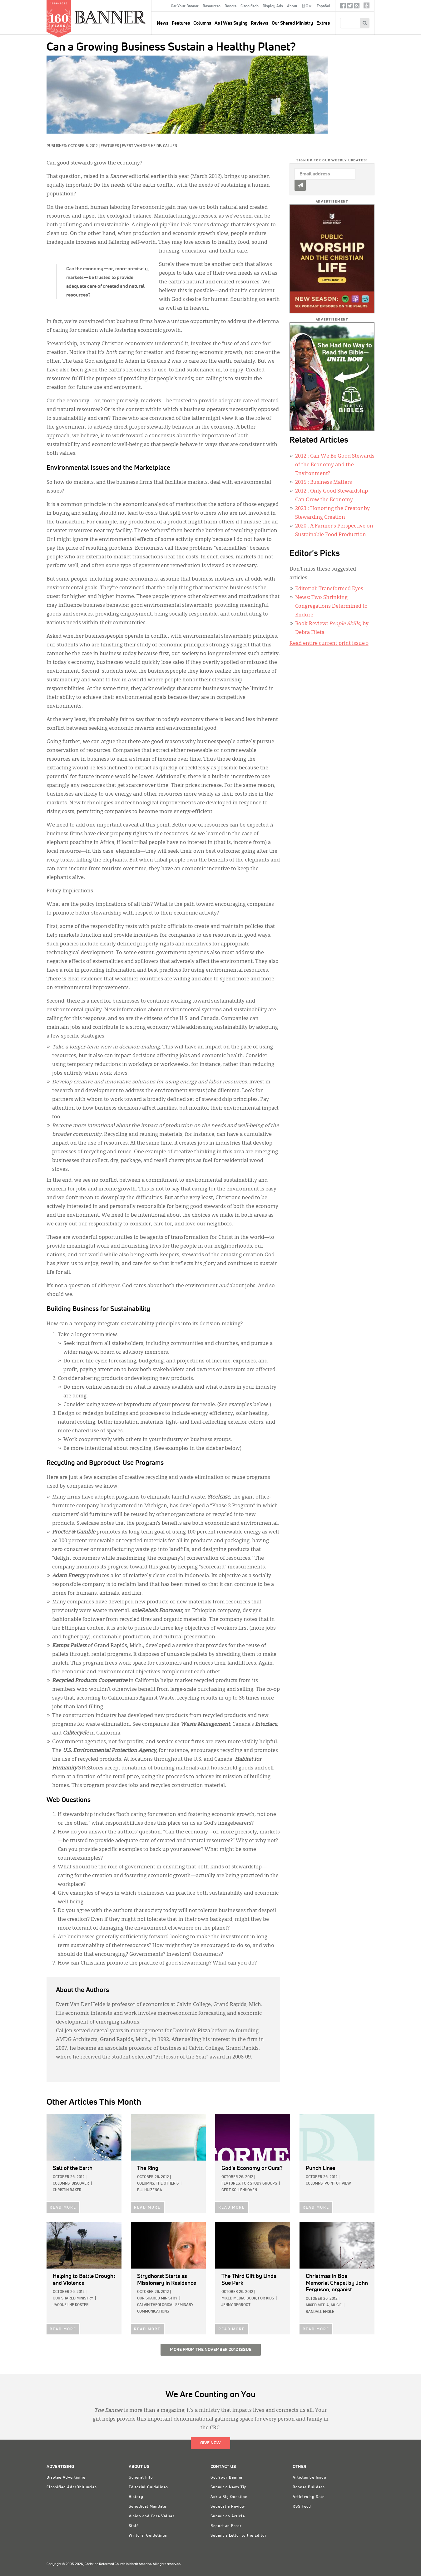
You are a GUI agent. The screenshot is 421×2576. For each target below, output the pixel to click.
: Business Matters (323, 482)
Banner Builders (309, 2487)
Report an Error (226, 2526)
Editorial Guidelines (148, 2487)
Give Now (210, 2443)
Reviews (259, 23)
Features (181, 23)
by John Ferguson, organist (337, 2283)
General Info (141, 2478)
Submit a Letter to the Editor (238, 2536)
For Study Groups (259, 2184)
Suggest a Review (227, 2507)
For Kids (266, 2298)
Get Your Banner (185, 6)
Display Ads (273, 6)
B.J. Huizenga (149, 2190)
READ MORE (63, 2208)
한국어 (307, 6)
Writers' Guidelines (148, 2536)
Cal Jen (170, 146)
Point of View (337, 2184)
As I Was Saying (231, 23)
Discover (80, 2184)
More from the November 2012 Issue (210, 2350)
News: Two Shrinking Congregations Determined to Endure (331, 606)
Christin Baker (67, 2190)
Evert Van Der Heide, (142, 146)
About (292, 6)
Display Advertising (66, 2478)
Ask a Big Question (229, 2497)
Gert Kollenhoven (239, 2190)
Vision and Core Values (152, 2516)
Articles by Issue (309, 2478)
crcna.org (366, 5)
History (136, 2497)
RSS (356, 7)
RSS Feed (302, 2507)
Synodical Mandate (147, 2507)
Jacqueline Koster (71, 2305)
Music (336, 2305)
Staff (133, 2526)
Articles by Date (308, 2497)
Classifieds (249, 6)
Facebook (343, 7)
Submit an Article (227, 2516)
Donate (230, 6)
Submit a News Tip (228, 2487)
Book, (251, 2298)
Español (323, 6)
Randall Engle (320, 2312)
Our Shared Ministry (292, 23)
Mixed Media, (233, 2298)
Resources (211, 6)
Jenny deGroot (235, 2305)
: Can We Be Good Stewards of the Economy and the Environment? (334, 465)
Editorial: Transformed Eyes (329, 588)
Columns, (62, 2184)
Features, (231, 2184)
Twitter (350, 7)
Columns (202, 23)
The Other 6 (167, 2184)
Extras (323, 23)
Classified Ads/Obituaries (72, 2487)
